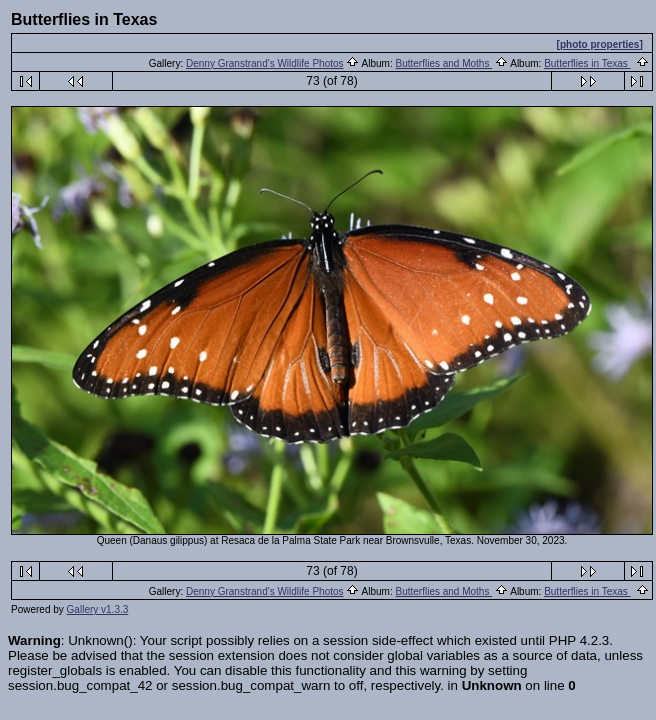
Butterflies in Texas (587, 63)
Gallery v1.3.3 (98, 609)
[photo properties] (600, 44)
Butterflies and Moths (443, 63)
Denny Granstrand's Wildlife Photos (265, 63)
